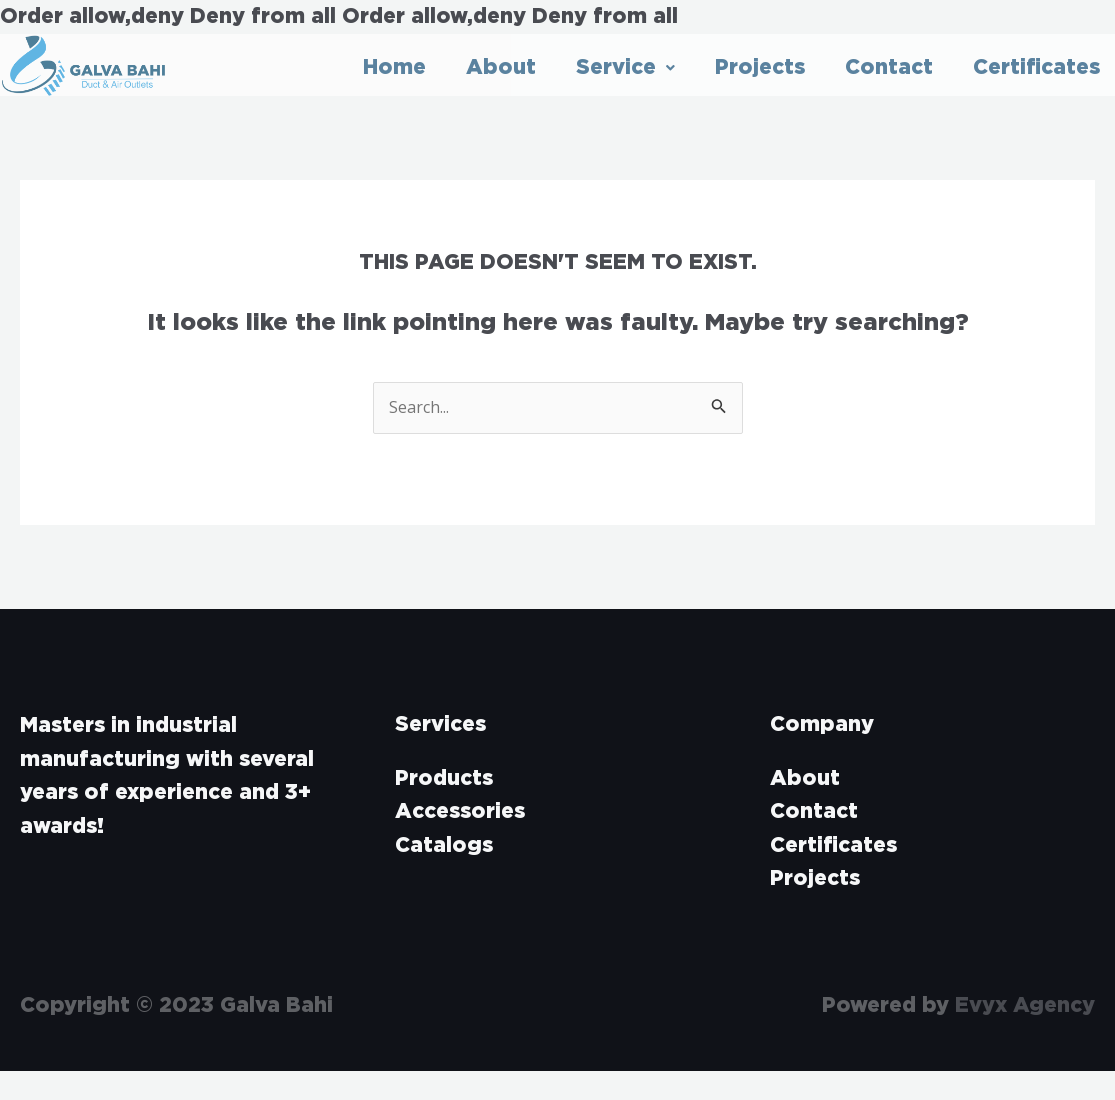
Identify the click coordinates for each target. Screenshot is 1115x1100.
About (501, 67)
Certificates (1036, 67)
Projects (760, 67)
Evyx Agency (1025, 1005)
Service (625, 67)
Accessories (460, 811)
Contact (889, 67)
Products (444, 778)
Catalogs (444, 845)
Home (394, 67)
